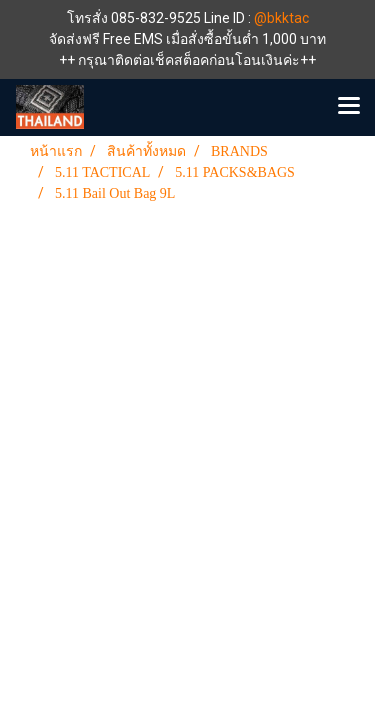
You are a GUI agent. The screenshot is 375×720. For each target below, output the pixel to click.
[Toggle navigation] (349, 107)
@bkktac (281, 18)
